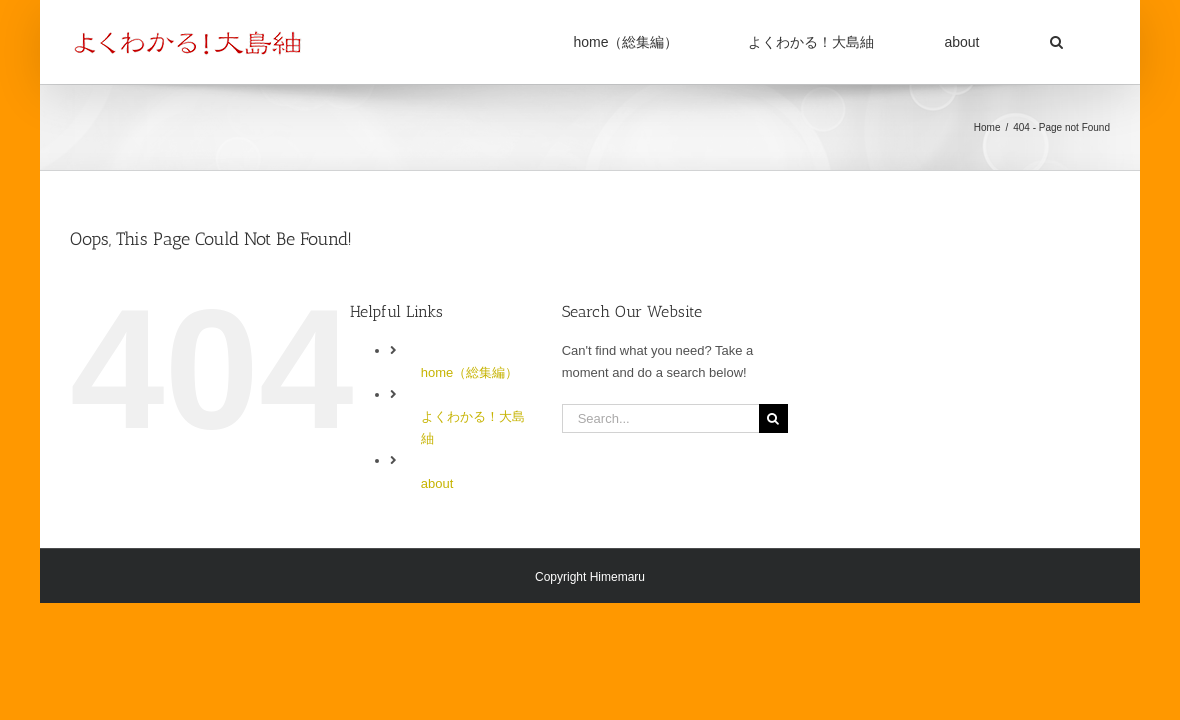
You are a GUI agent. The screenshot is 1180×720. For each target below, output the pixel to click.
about (437, 483)
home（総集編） (470, 372)
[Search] (773, 418)
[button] (1081, 42)
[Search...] (660, 418)
